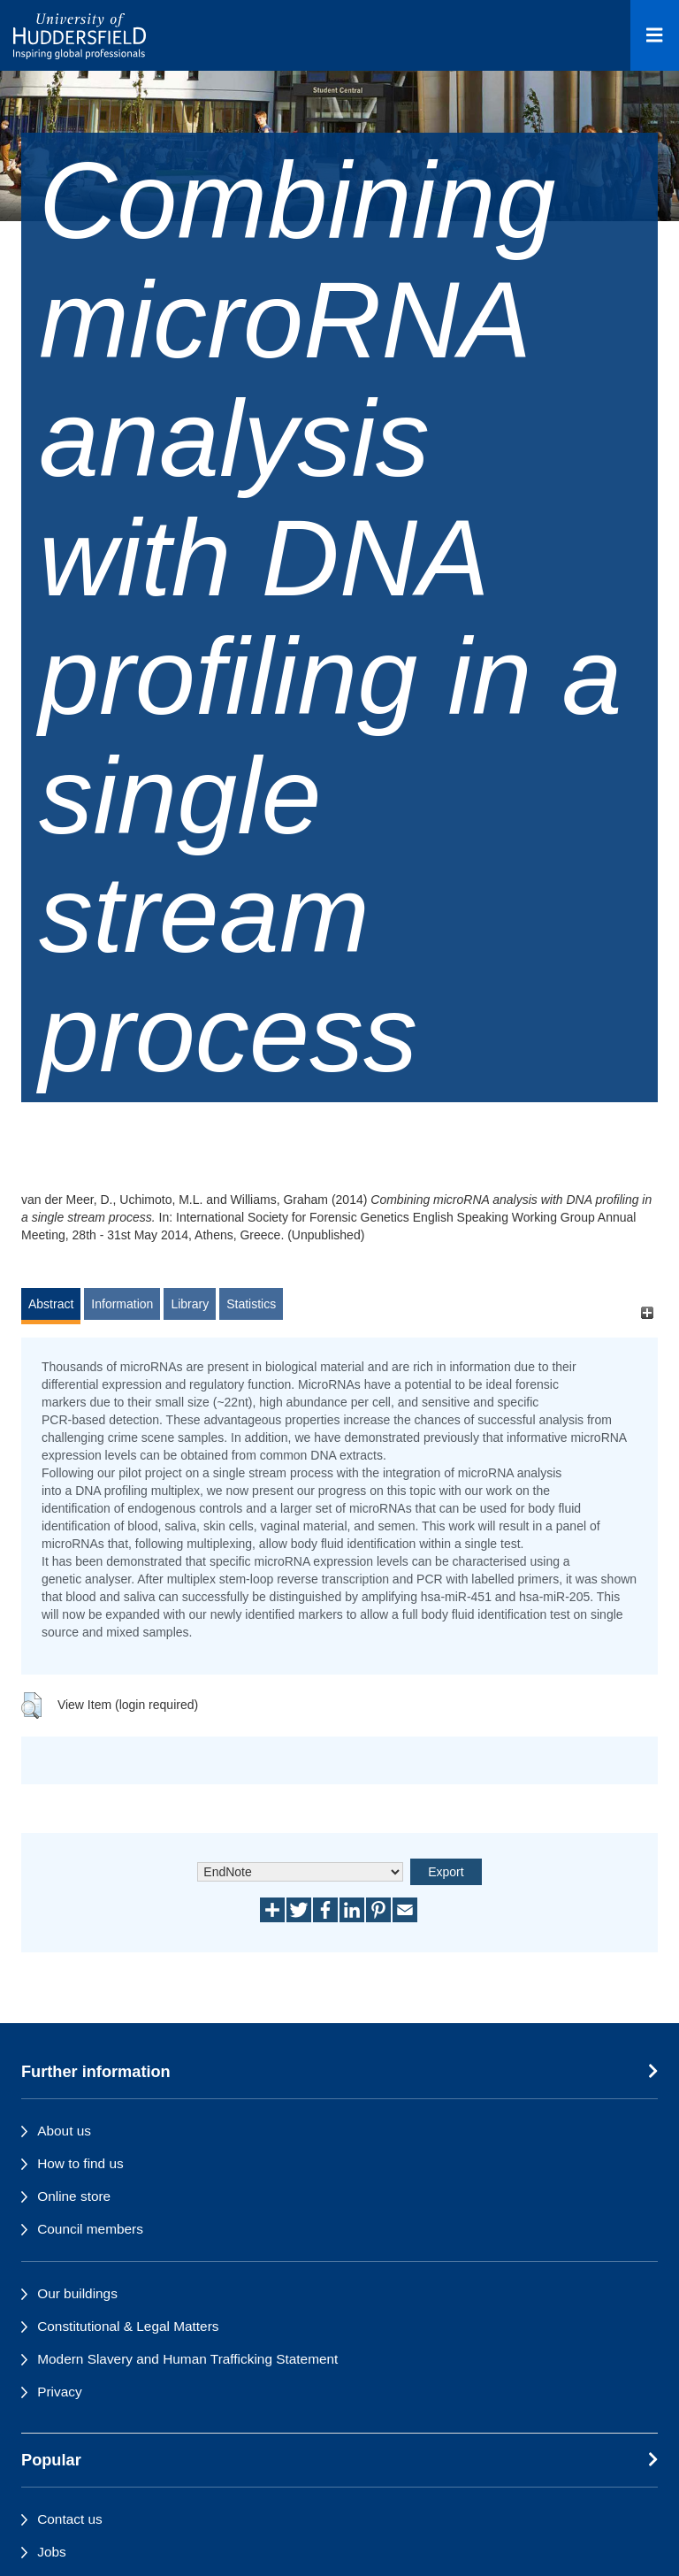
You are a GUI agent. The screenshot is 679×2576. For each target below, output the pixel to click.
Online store (74, 2196)
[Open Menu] (654, 35)
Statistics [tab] (251, 1304)
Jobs (51, 2551)
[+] (646, 1312)
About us (64, 2130)
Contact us (70, 2518)
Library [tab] (190, 1304)
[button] (31, 1705)
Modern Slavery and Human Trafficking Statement (187, 2358)
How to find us (80, 2163)
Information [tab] (122, 1304)
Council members (90, 2228)
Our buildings (77, 2293)
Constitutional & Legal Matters (127, 2326)
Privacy (59, 2391)
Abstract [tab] (50, 1304)
